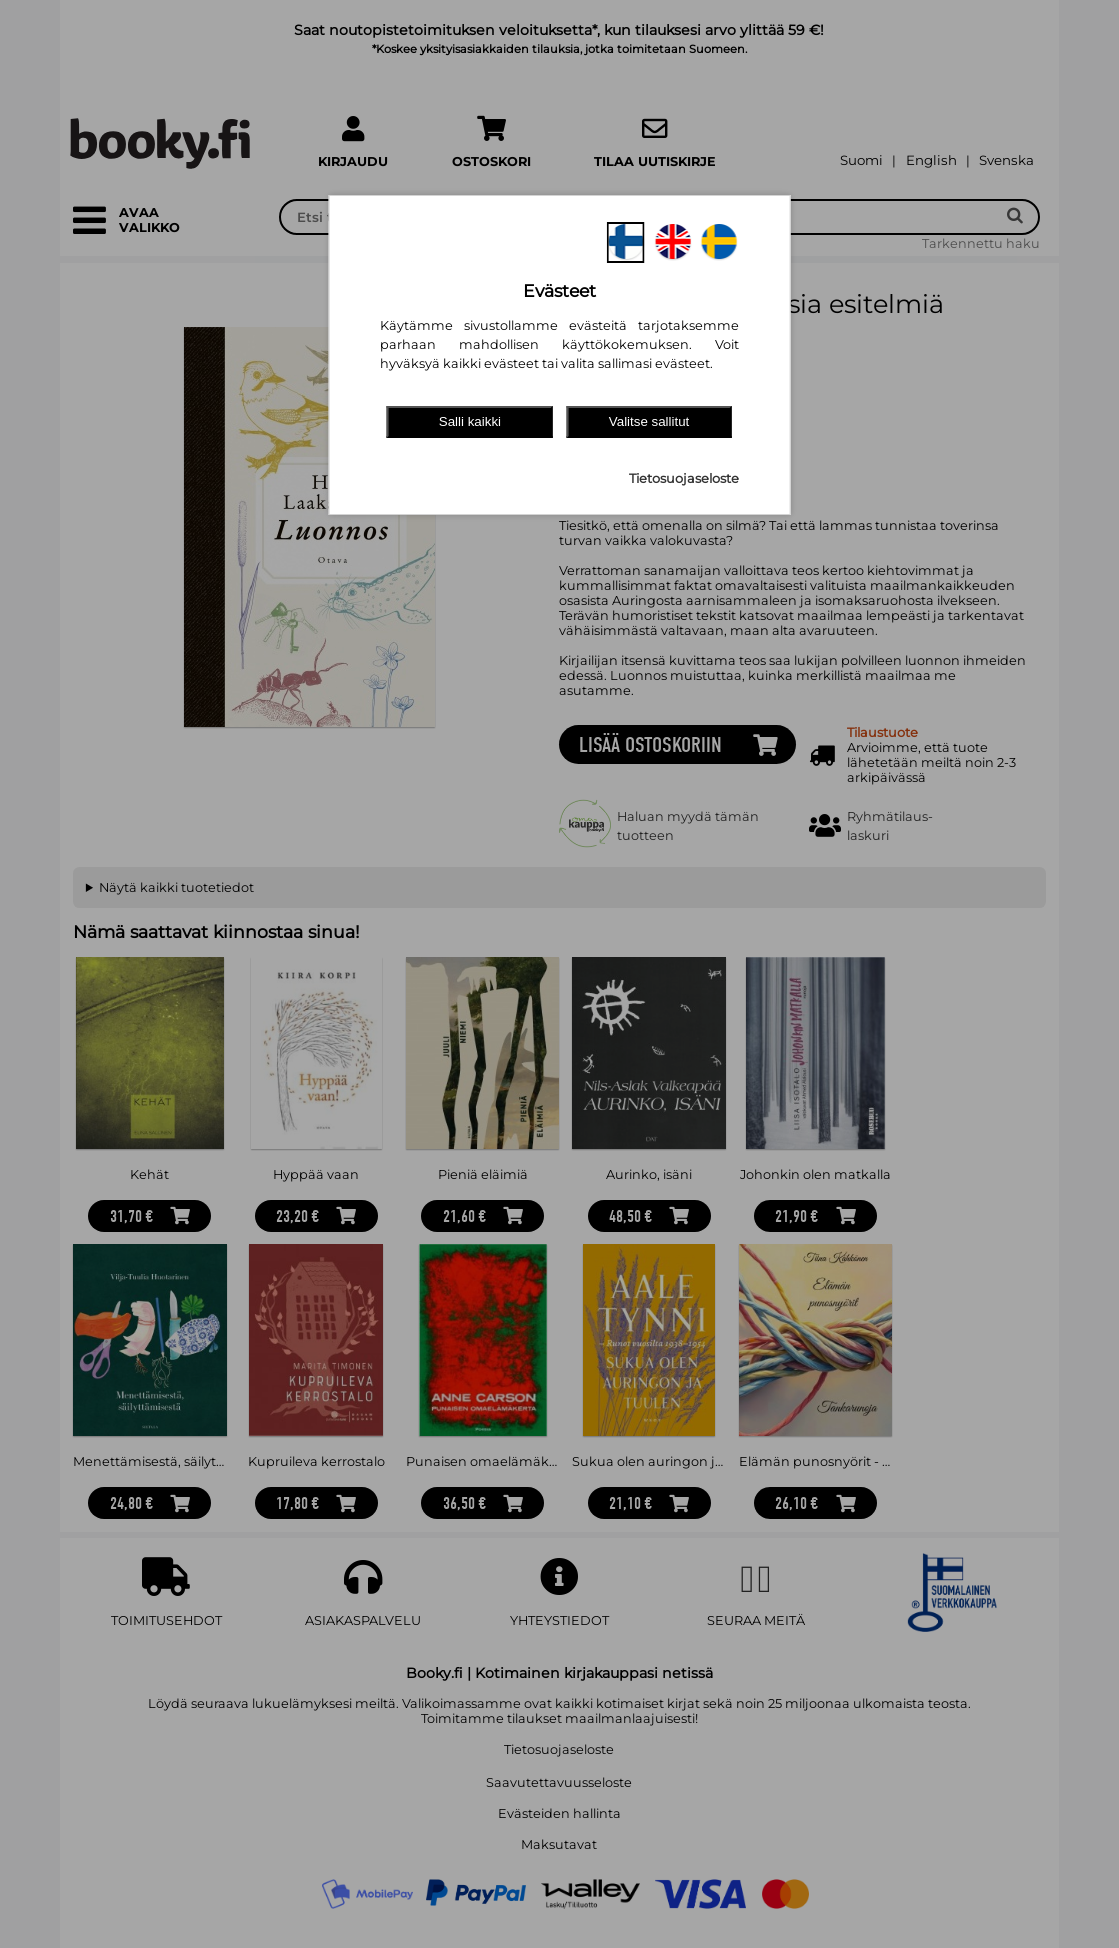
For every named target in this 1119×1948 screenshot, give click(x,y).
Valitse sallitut (649, 421)
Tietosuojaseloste (684, 478)
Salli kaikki (470, 421)
